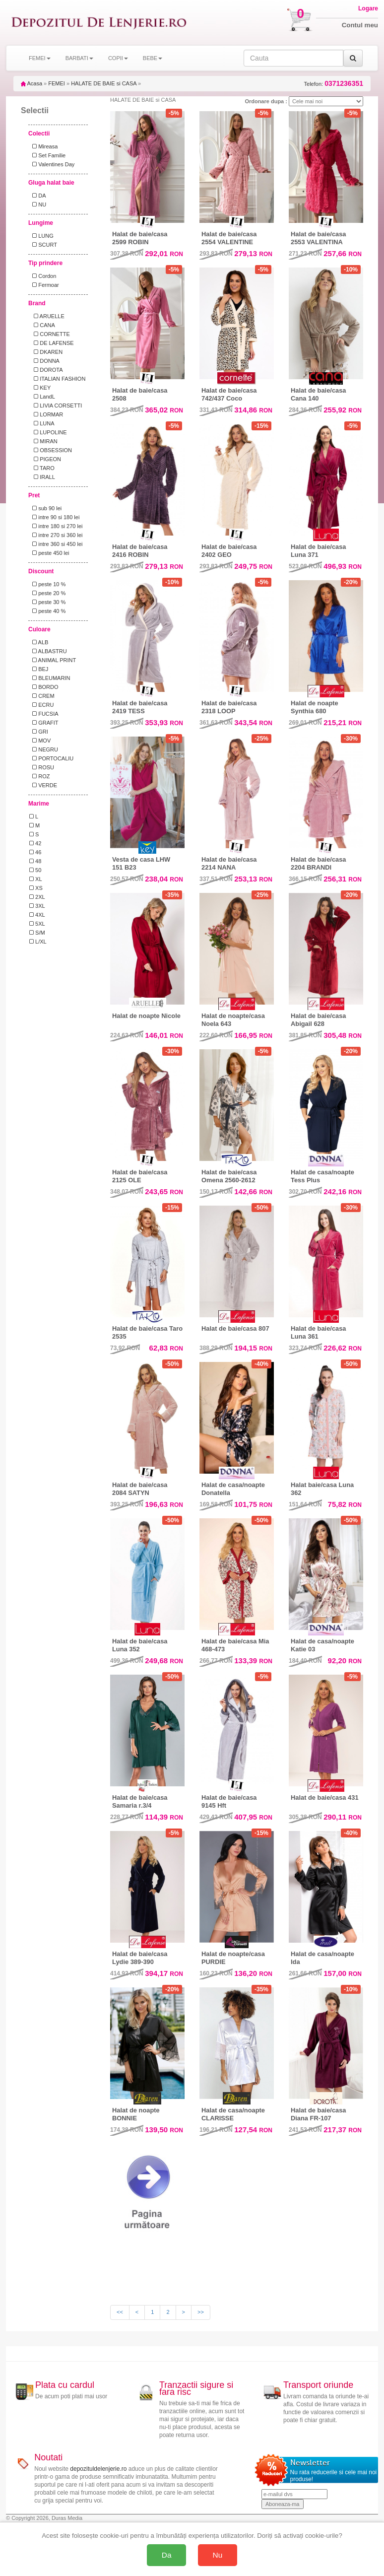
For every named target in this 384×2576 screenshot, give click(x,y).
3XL (37, 906)
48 (35, 861)
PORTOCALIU (51, 758)
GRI (38, 732)
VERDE (43, 785)
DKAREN (46, 352)
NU (37, 204)
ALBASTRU (48, 651)
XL (35, 879)
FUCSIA (44, 714)
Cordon (42, 276)
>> (200, 2312)
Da (167, 2555)
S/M (37, 933)
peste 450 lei (49, 553)
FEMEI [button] (40, 58)
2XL (37, 897)
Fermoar (44, 285)
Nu (218, 2555)
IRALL (42, 477)
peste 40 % (47, 611)
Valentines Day (51, 164)
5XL (37, 924)
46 (35, 852)
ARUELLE (46, 316)
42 (35, 843)
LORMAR (46, 414)
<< (120, 2312)
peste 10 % (47, 584)
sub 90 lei (45, 508)
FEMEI (56, 83)
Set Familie (47, 155)
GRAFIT (44, 723)
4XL (37, 915)
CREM (42, 696)
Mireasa (43, 146)
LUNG (41, 236)
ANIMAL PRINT (52, 660)
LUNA (42, 423)
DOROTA (46, 370)
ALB (38, 642)
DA (37, 196)
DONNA (44, 361)
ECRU (41, 705)
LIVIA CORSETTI (55, 405)
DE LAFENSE (51, 343)
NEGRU (43, 749)
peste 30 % (47, 602)
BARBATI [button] (79, 58)
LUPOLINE (48, 432)
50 (35, 870)
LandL (42, 397)
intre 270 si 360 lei (55, 535)
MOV (40, 741)
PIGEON (45, 459)
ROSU (41, 767)
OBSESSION (50, 450)
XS (36, 888)
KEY (40, 388)
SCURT (43, 245)
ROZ (39, 776)
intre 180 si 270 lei (55, 526)
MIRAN (43, 441)
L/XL (38, 942)
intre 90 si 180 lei (54, 517)
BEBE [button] (152, 58)
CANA (42, 325)
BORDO (44, 687)
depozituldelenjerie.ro (98, 2468)
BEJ (38, 669)
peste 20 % (47, 593)
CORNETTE (49, 334)
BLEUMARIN (49, 678)
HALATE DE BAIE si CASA (103, 83)
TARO (42, 468)
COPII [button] (118, 58)
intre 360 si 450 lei (55, 544)
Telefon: (333, 83)
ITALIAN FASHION (57, 379)
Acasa (31, 83)
